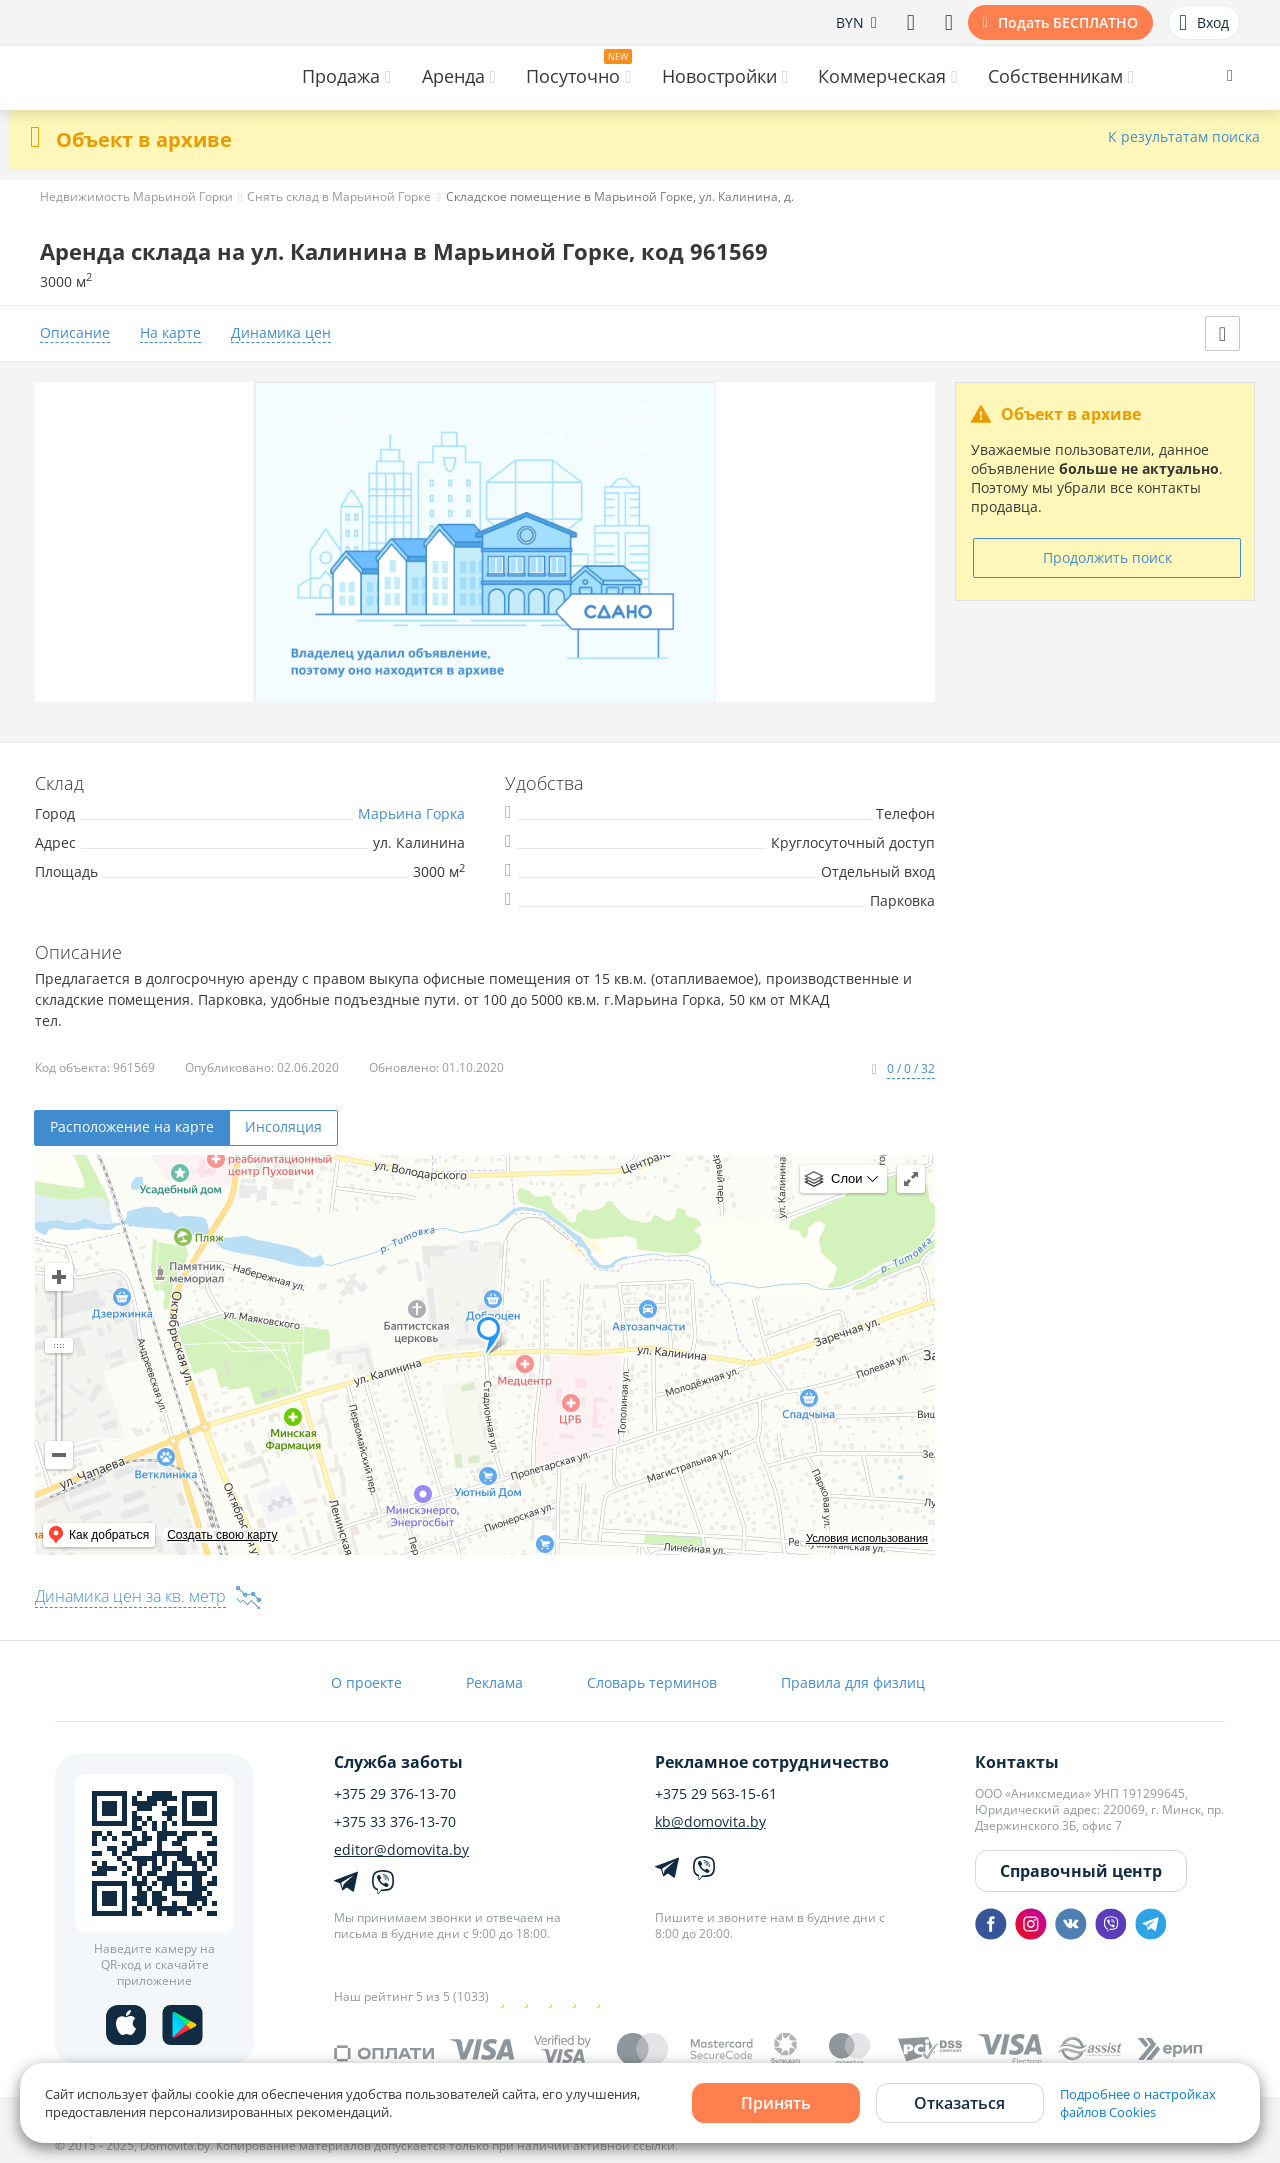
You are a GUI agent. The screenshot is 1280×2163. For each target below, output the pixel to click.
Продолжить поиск (1107, 557)
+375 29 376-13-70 (395, 1794)
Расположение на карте (132, 1126)
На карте (170, 333)
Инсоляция (283, 1126)
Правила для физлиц (853, 1682)
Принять (776, 2103)
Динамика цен (281, 333)
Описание (75, 333)
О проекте (366, 1682)
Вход (1204, 23)
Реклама (494, 1682)
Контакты (1017, 1762)
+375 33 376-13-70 (395, 1822)
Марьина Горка (411, 813)
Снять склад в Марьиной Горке (339, 196)
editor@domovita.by (401, 1850)
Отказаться (959, 2103)
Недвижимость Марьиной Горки (136, 196)
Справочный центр (1081, 1871)
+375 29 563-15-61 (716, 1794)
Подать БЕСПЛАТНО (1068, 22)
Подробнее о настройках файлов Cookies (1138, 2103)
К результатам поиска (1184, 137)
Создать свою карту (222, 1535)
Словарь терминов (652, 1682)
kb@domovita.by (710, 1822)
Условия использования (867, 1538)
